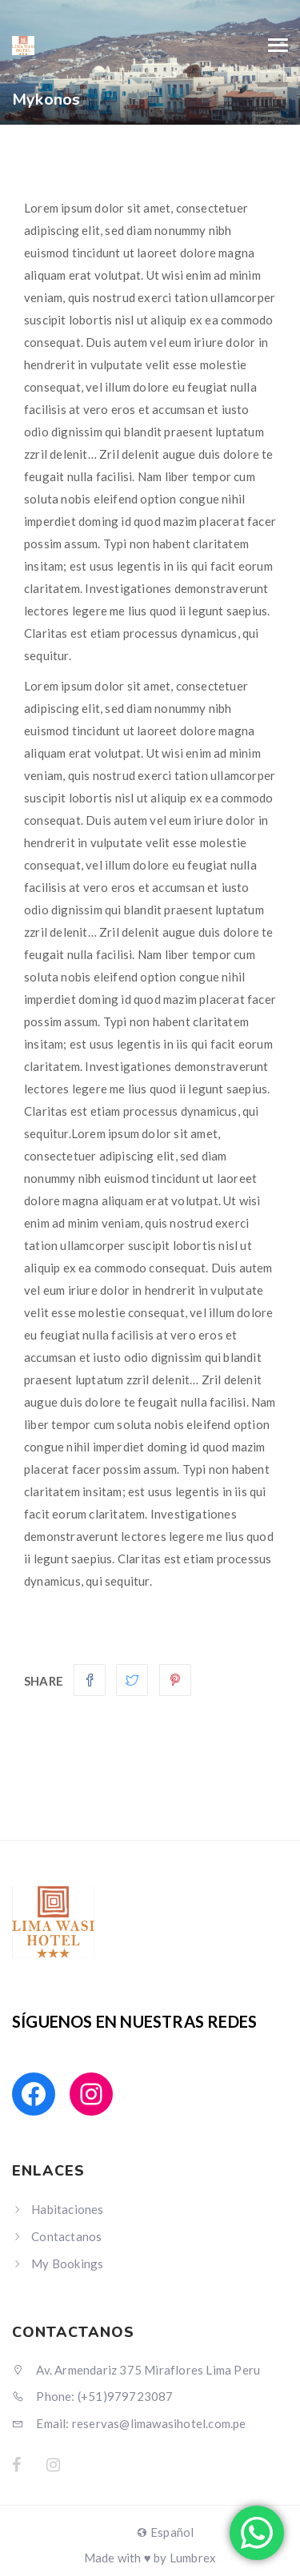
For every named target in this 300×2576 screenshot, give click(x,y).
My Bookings (67, 2263)
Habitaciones (67, 2209)
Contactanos (66, 2236)
